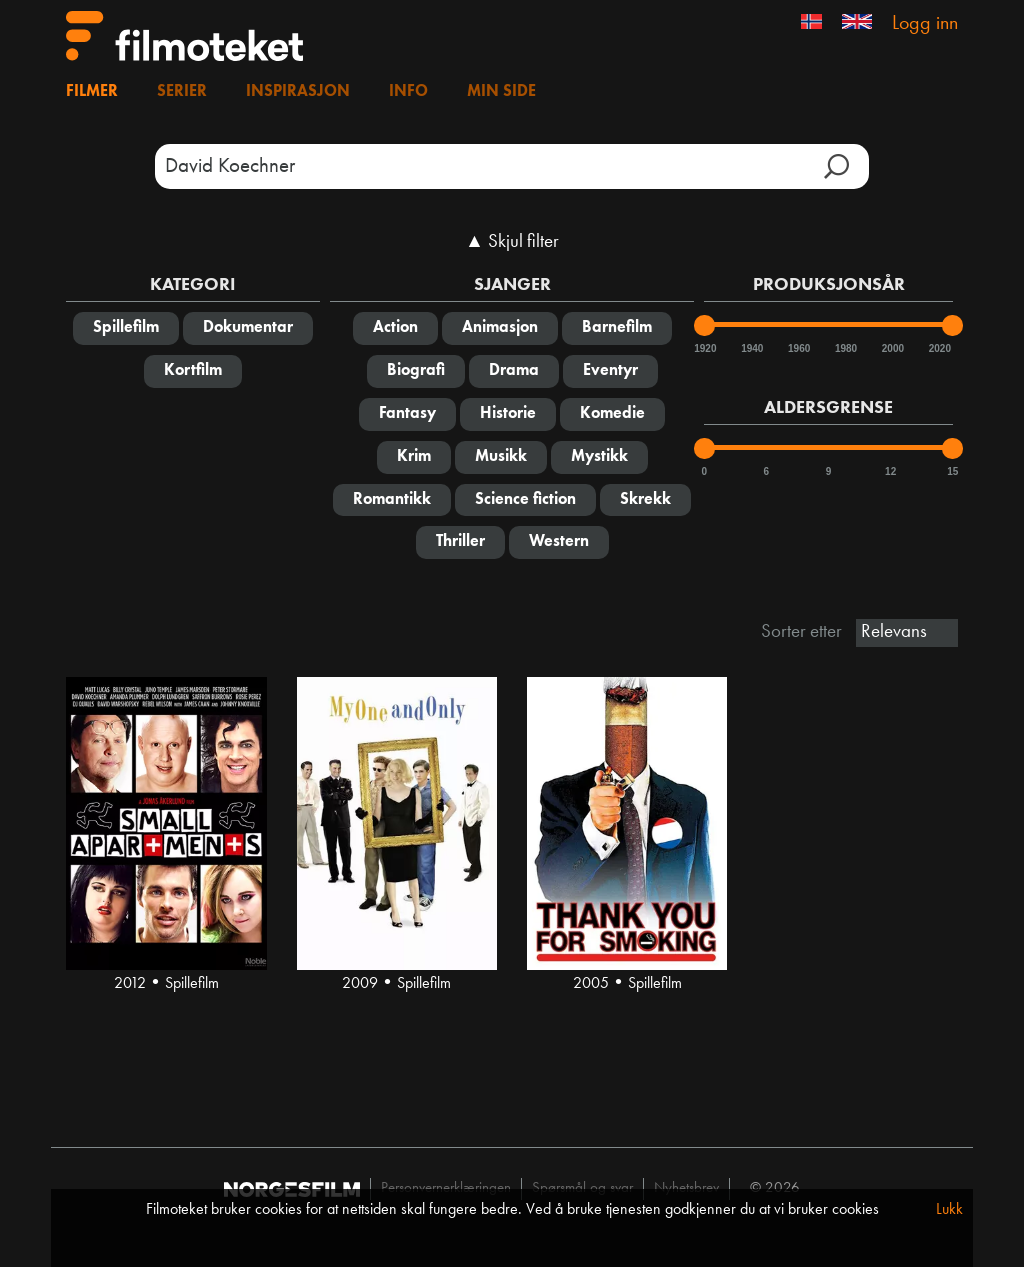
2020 (939, 348)
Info (408, 92)
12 (890, 471)
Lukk (949, 1210)
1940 (751, 348)
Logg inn (925, 24)
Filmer (92, 92)
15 (952, 471)
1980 (845, 348)
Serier (182, 92)
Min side (501, 92)
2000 (892, 348)
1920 (704, 348)
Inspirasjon (298, 92)
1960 (798, 348)
